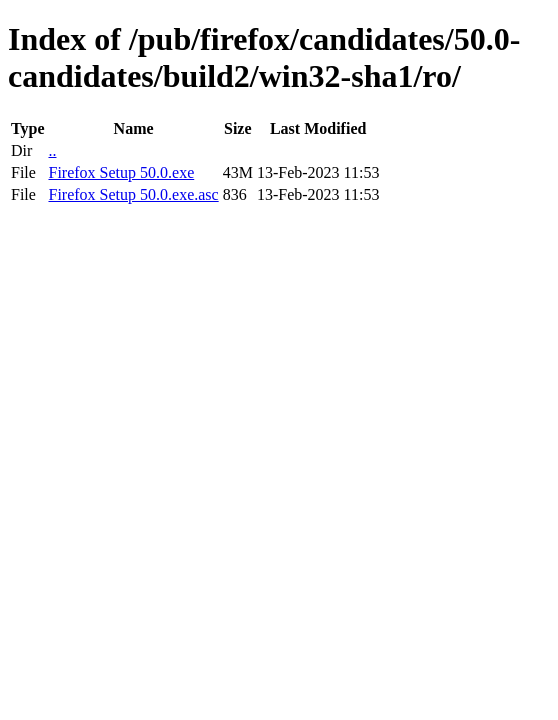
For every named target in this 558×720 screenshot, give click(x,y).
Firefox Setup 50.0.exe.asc (133, 194)
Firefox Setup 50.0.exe (121, 172)
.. (52, 150)
